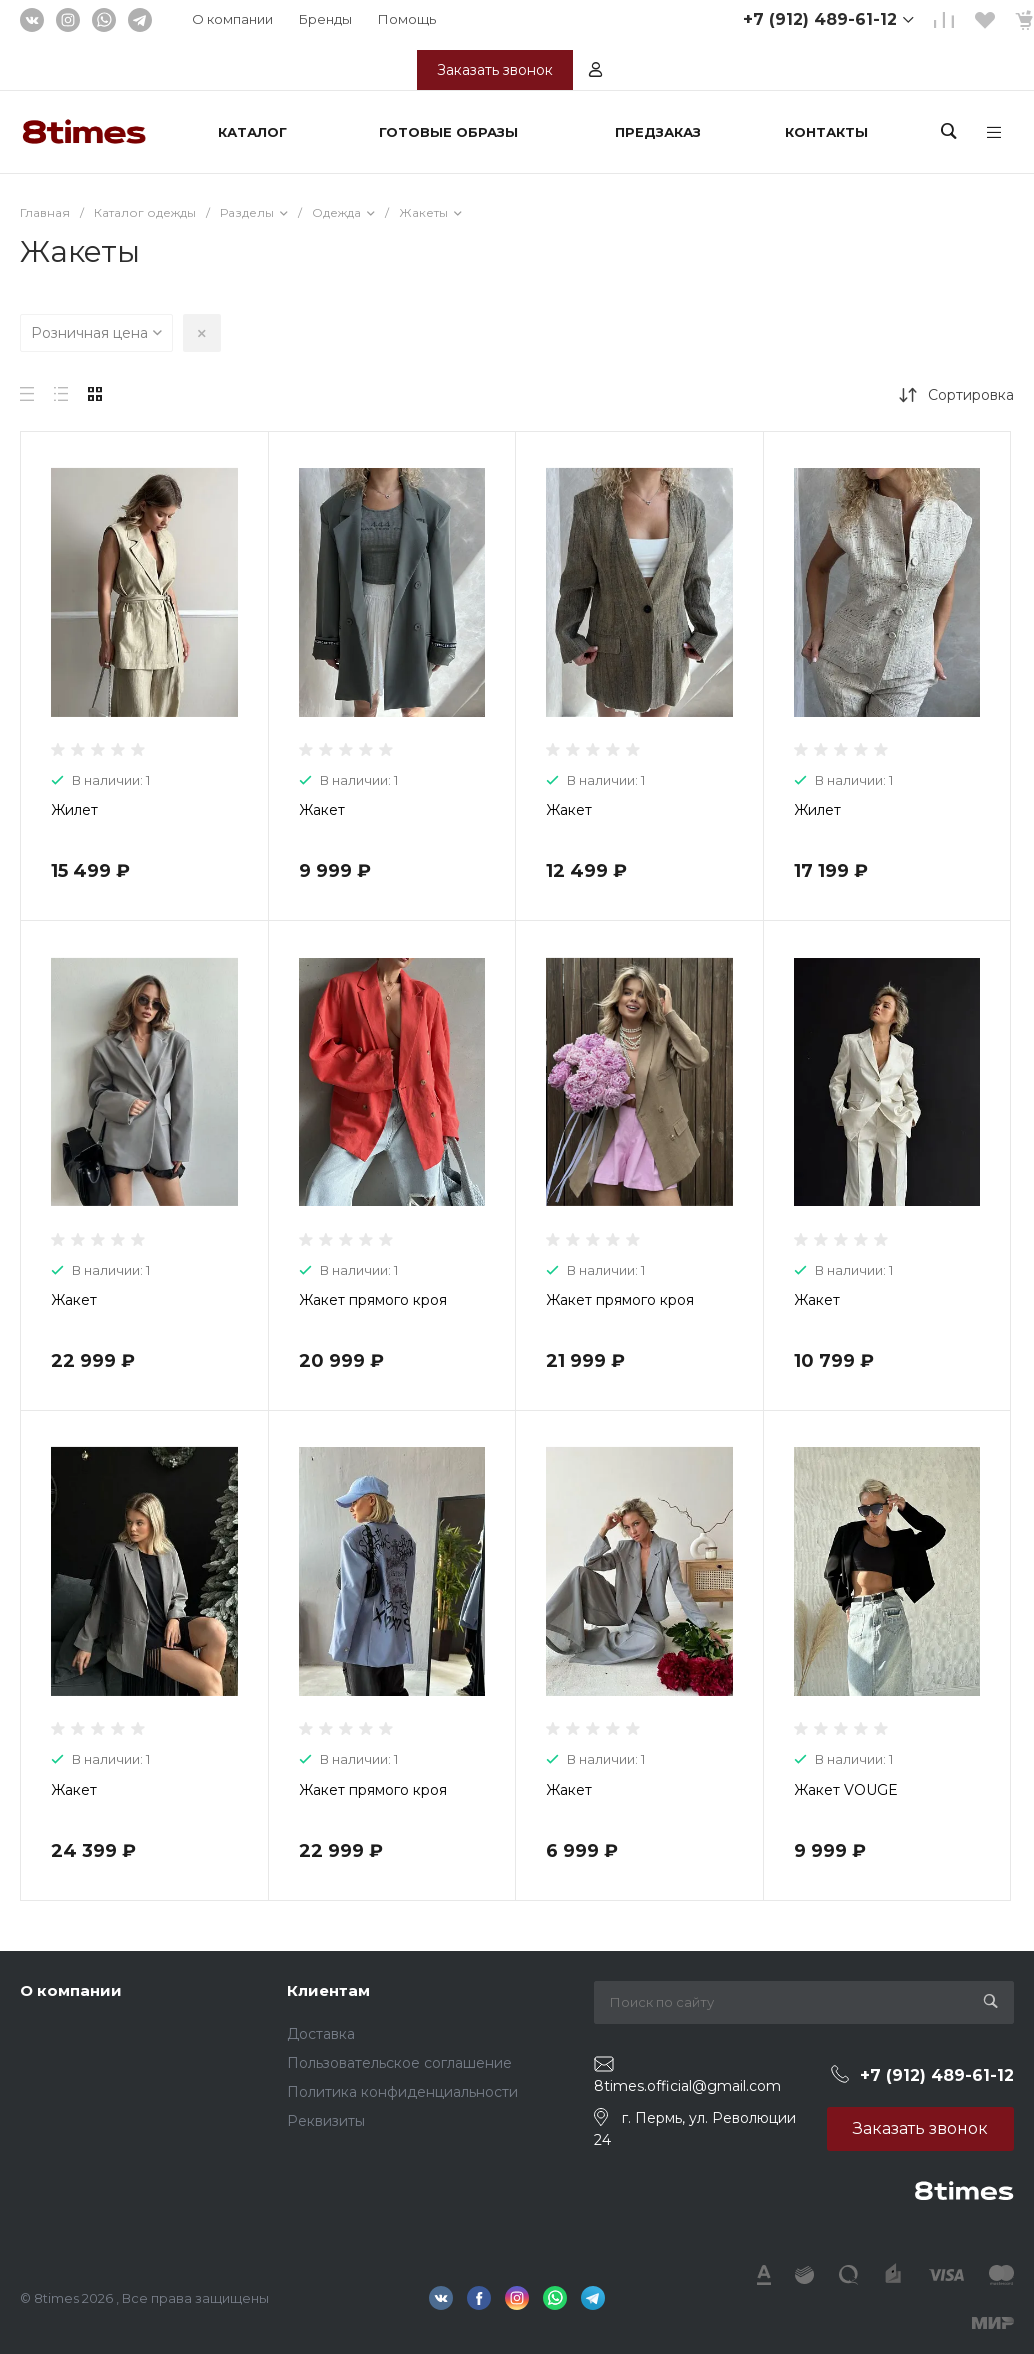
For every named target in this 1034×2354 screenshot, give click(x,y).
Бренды (325, 19)
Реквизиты (326, 2121)
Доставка (321, 2034)
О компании (232, 19)
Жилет (74, 810)
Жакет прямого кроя (373, 1300)
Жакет (322, 810)
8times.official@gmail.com (687, 2086)
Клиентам (328, 1990)
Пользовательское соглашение (399, 2063)
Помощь (407, 19)
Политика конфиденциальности (402, 2092)
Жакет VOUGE (846, 1790)
